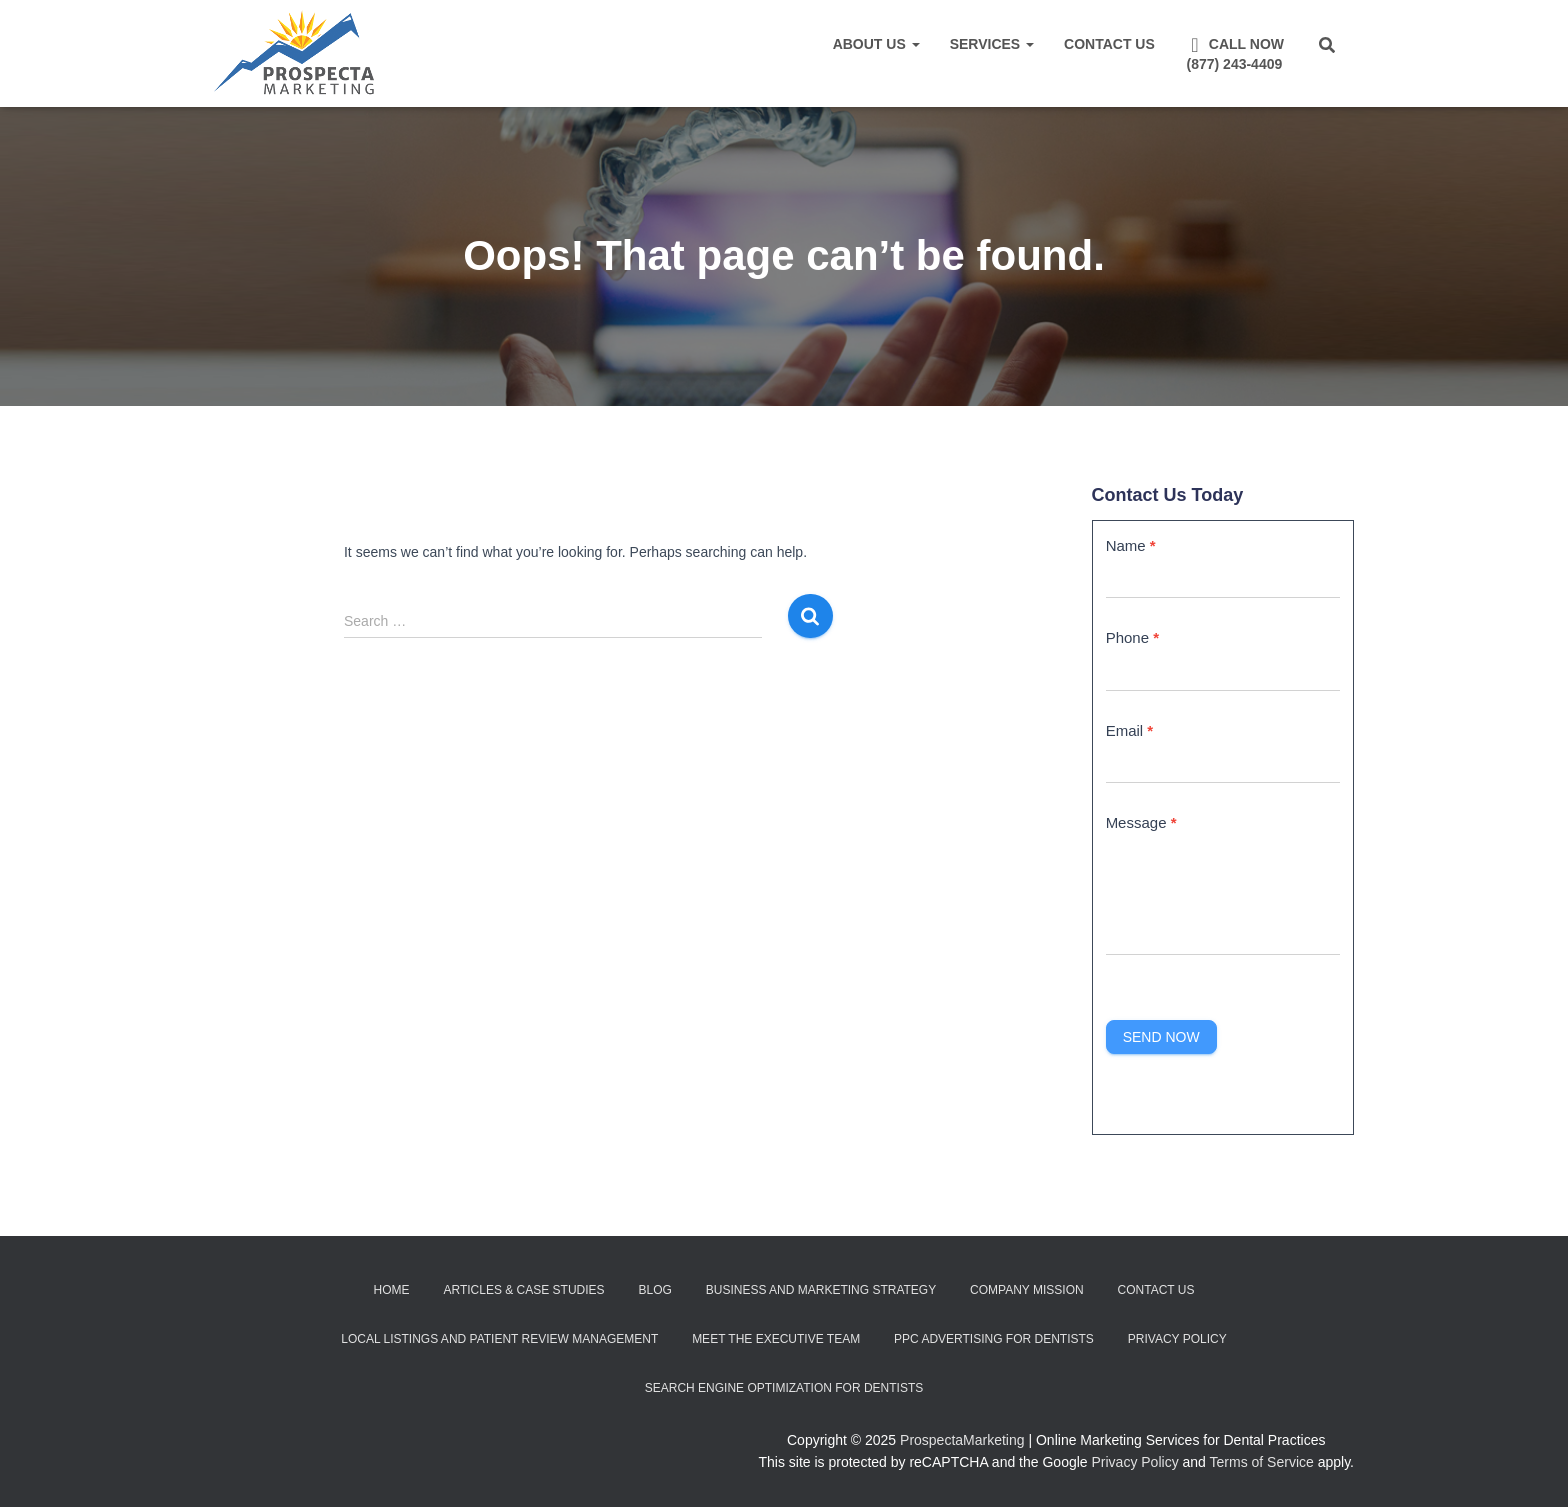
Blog (654, 1290)
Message (1141, 822)
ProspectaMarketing (962, 1440)
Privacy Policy (1177, 1339)
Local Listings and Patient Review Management (499, 1339)
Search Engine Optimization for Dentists (784, 1388)
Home (392, 1290)
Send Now (1161, 1037)
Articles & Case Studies (523, 1290)
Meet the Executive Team (776, 1339)
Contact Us (1109, 44)
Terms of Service (1262, 1462)
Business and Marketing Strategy (821, 1290)
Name (1131, 545)
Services (992, 44)
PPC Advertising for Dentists (994, 1339)
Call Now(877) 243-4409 (1234, 53)
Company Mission (1027, 1290)
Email (1130, 730)
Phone (1132, 637)
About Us (876, 44)
